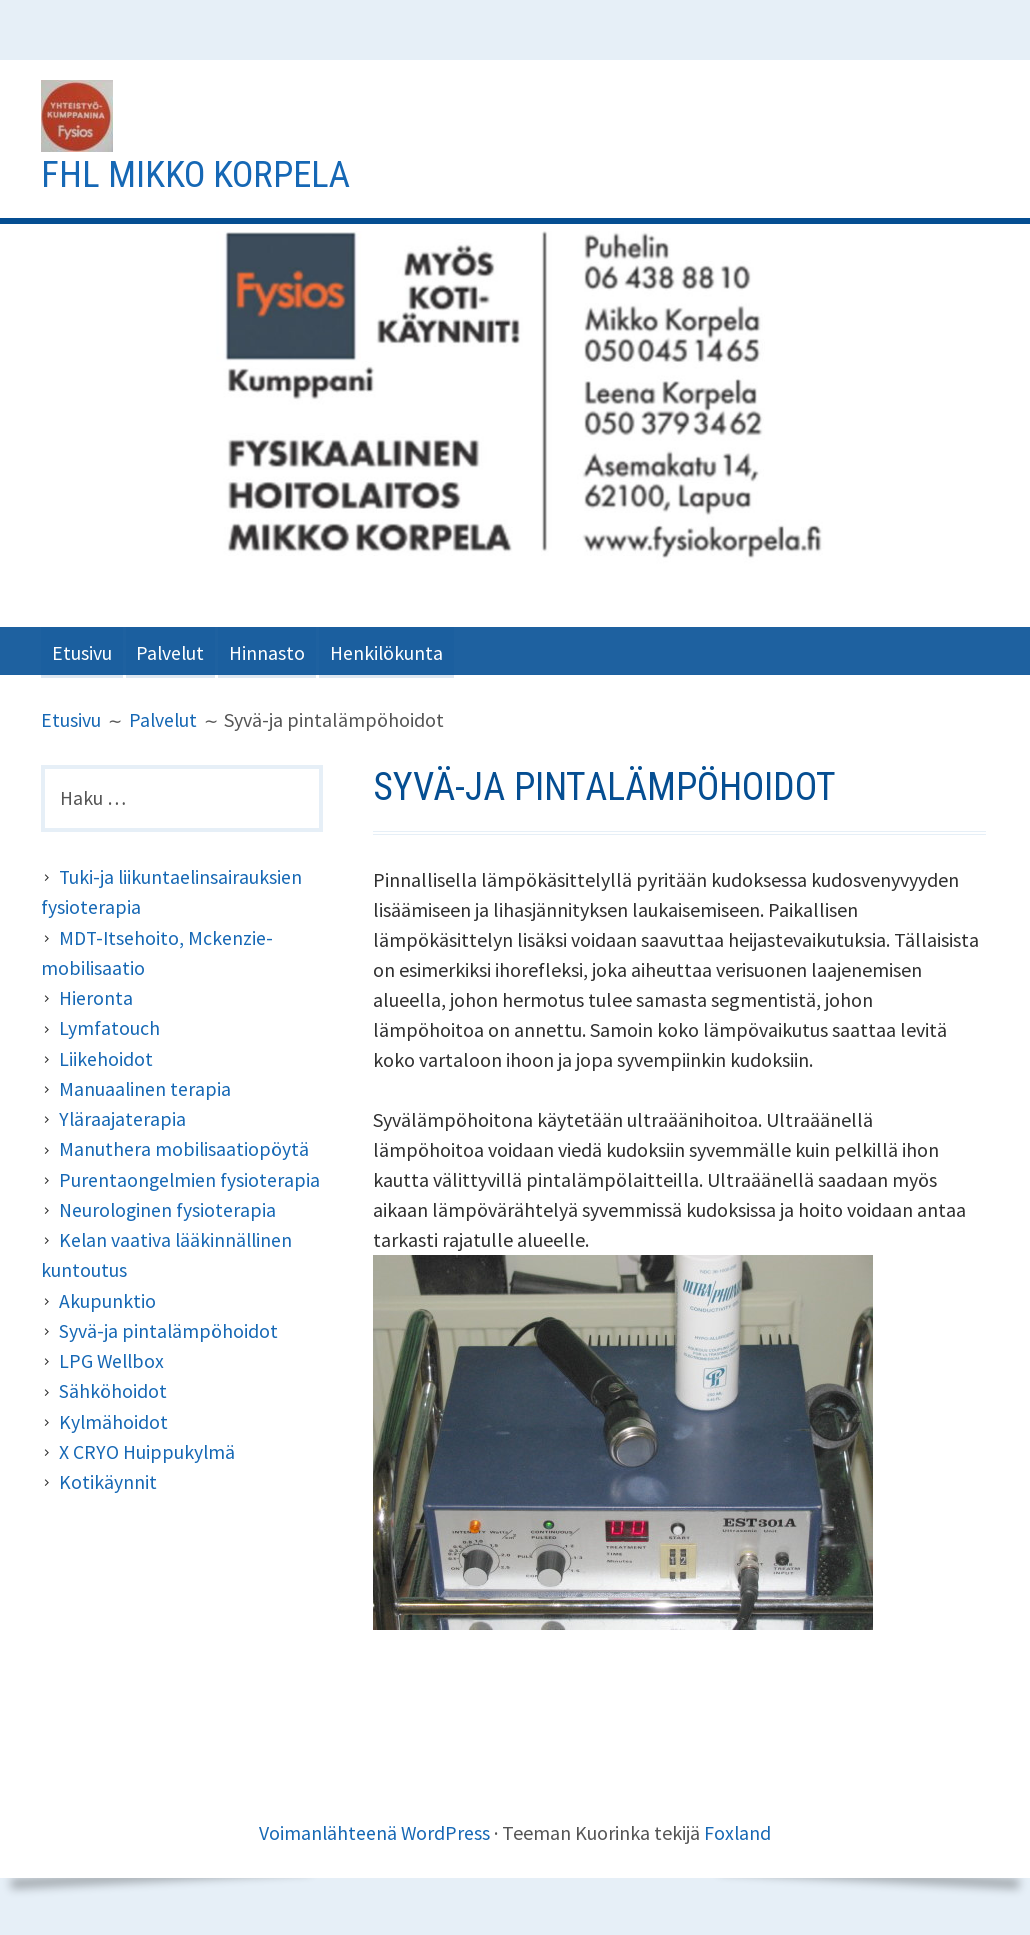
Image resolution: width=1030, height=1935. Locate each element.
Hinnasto (277, 650)
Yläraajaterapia (123, 1117)
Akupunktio (107, 1297)
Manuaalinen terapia (145, 1087)
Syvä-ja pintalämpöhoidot (169, 1327)
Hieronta (96, 997)
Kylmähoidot (114, 1417)
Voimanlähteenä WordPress (374, 1831)
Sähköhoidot (113, 1387)
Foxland (739, 1831)
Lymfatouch (109, 1027)
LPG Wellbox (113, 1357)
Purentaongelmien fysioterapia (190, 1177)
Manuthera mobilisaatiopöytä (184, 1147)
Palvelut (176, 650)
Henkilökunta (401, 650)
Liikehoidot (106, 1057)
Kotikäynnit (108, 1477)
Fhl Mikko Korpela (201, 174)
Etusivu (83, 650)
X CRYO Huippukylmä (148, 1447)
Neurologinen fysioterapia (169, 1207)
